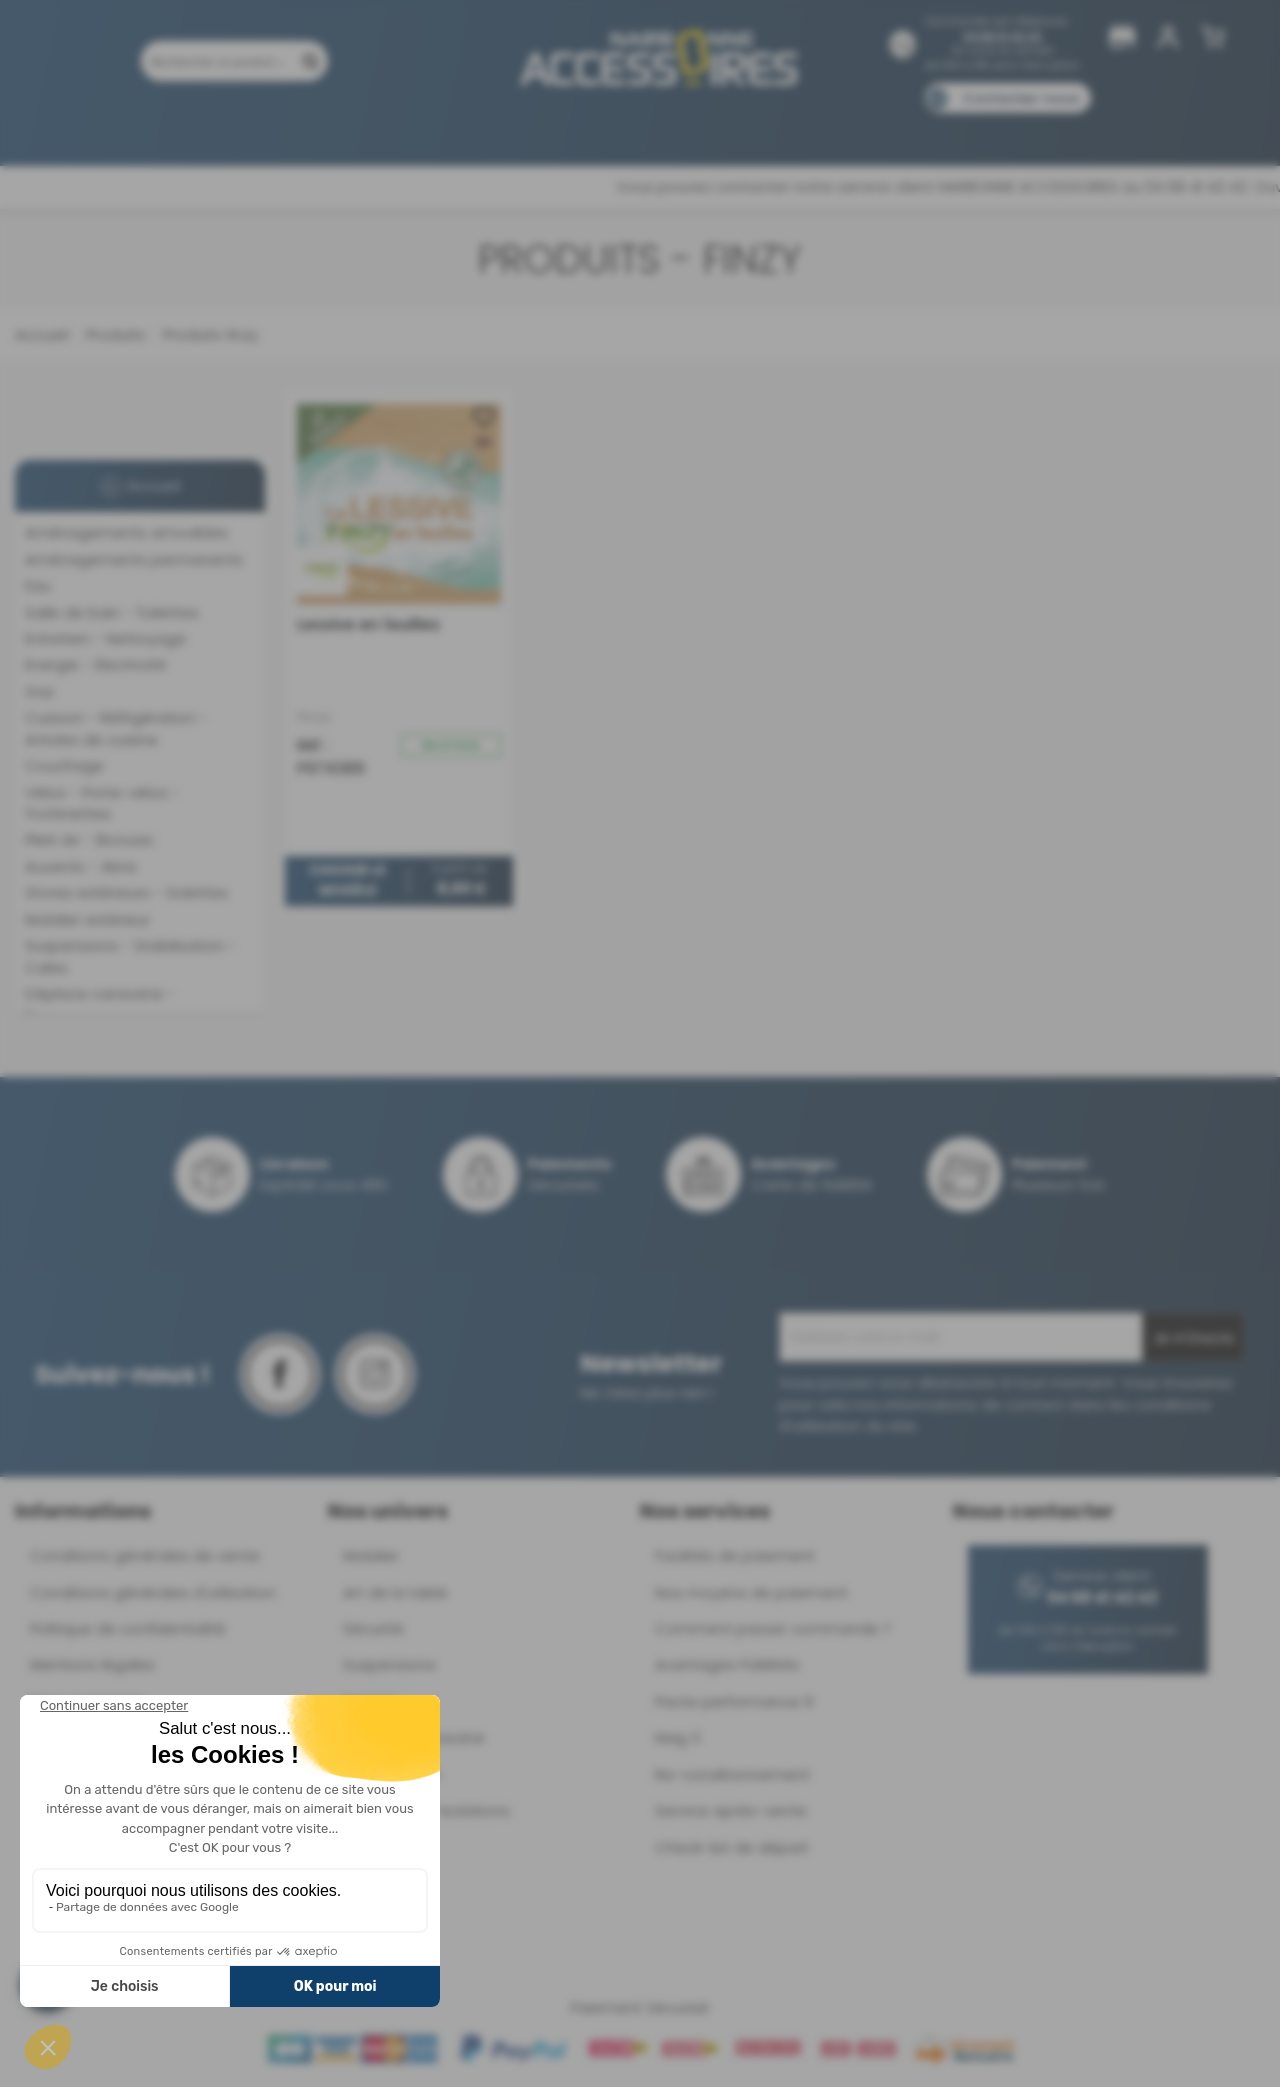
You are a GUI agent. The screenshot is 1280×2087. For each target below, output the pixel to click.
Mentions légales (92, 1664)
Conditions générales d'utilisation (153, 1592)
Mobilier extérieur (87, 919)
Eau (38, 585)
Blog (1007, 127)
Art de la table (395, 1592)
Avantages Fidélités (727, 1664)
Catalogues (920, 127)
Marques (678, 127)
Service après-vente (731, 1810)
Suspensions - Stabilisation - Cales (130, 956)
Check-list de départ (732, 1847)
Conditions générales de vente (145, 1555)
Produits (138, 127)
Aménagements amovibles (126, 532)
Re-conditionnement (732, 1774)
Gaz (39, 691)
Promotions (240, 127)
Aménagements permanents (134, 559)
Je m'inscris (1193, 1338)
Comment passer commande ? (773, 1628)
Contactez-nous (1021, 98)
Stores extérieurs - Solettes (126, 892)
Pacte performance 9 (734, 1701)
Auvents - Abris (81, 866)
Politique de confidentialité (128, 1628)
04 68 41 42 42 (1002, 36)
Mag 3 (677, 1737)
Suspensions (389, 1664)
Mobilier (371, 1555)
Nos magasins (569, 127)
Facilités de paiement (735, 1555)
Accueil (41, 334)
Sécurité (373, 1628)
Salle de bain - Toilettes (112, 612)
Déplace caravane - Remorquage (100, 1004)
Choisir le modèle (347, 881)
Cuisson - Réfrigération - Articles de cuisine (116, 728)
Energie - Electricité (95, 664)
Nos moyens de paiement (751, 1592)
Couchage (64, 765)
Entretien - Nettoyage (105, 638)
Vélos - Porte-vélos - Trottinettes (102, 803)
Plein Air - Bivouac (89, 839)
